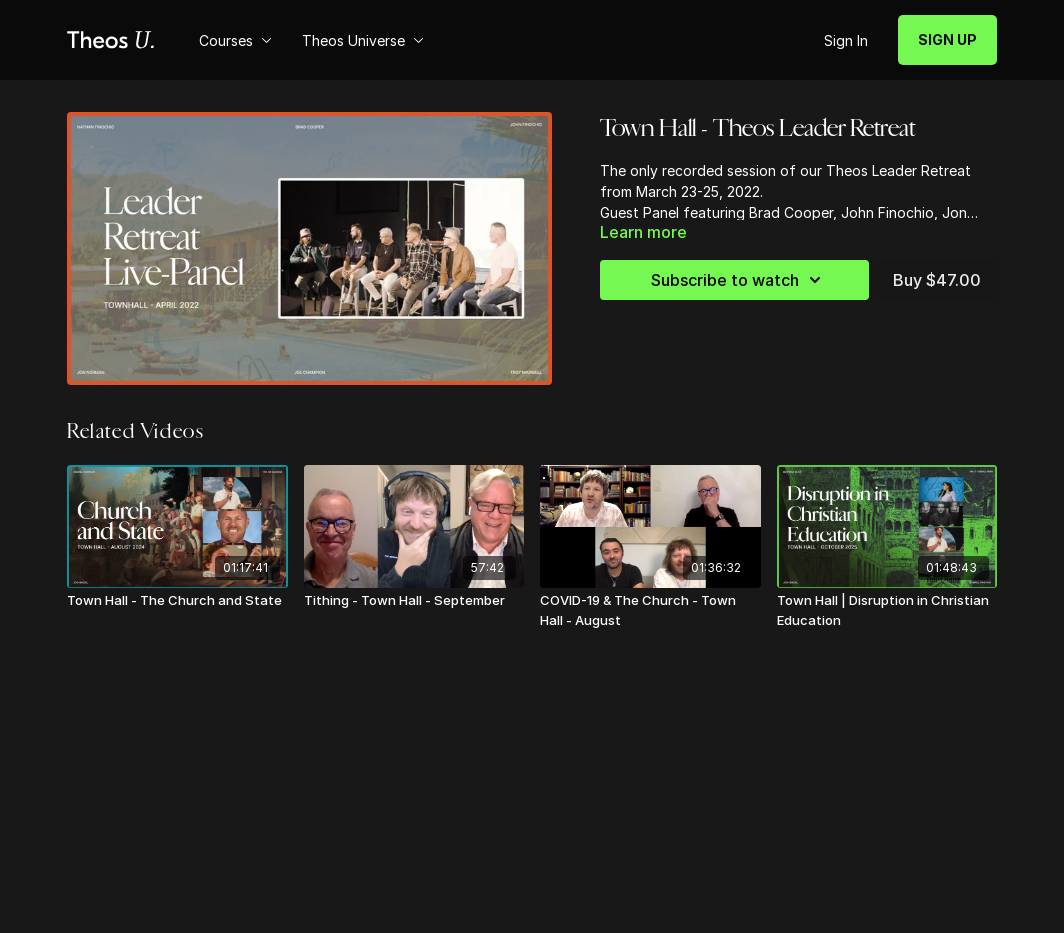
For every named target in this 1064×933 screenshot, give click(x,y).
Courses (235, 40)
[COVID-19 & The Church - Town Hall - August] (650, 610)
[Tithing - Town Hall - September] (414, 601)
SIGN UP (947, 39)
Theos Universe (363, 40)
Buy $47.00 (937, 280)
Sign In (846, 40)
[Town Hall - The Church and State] (177, 601)
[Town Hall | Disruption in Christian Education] (887, 610)
